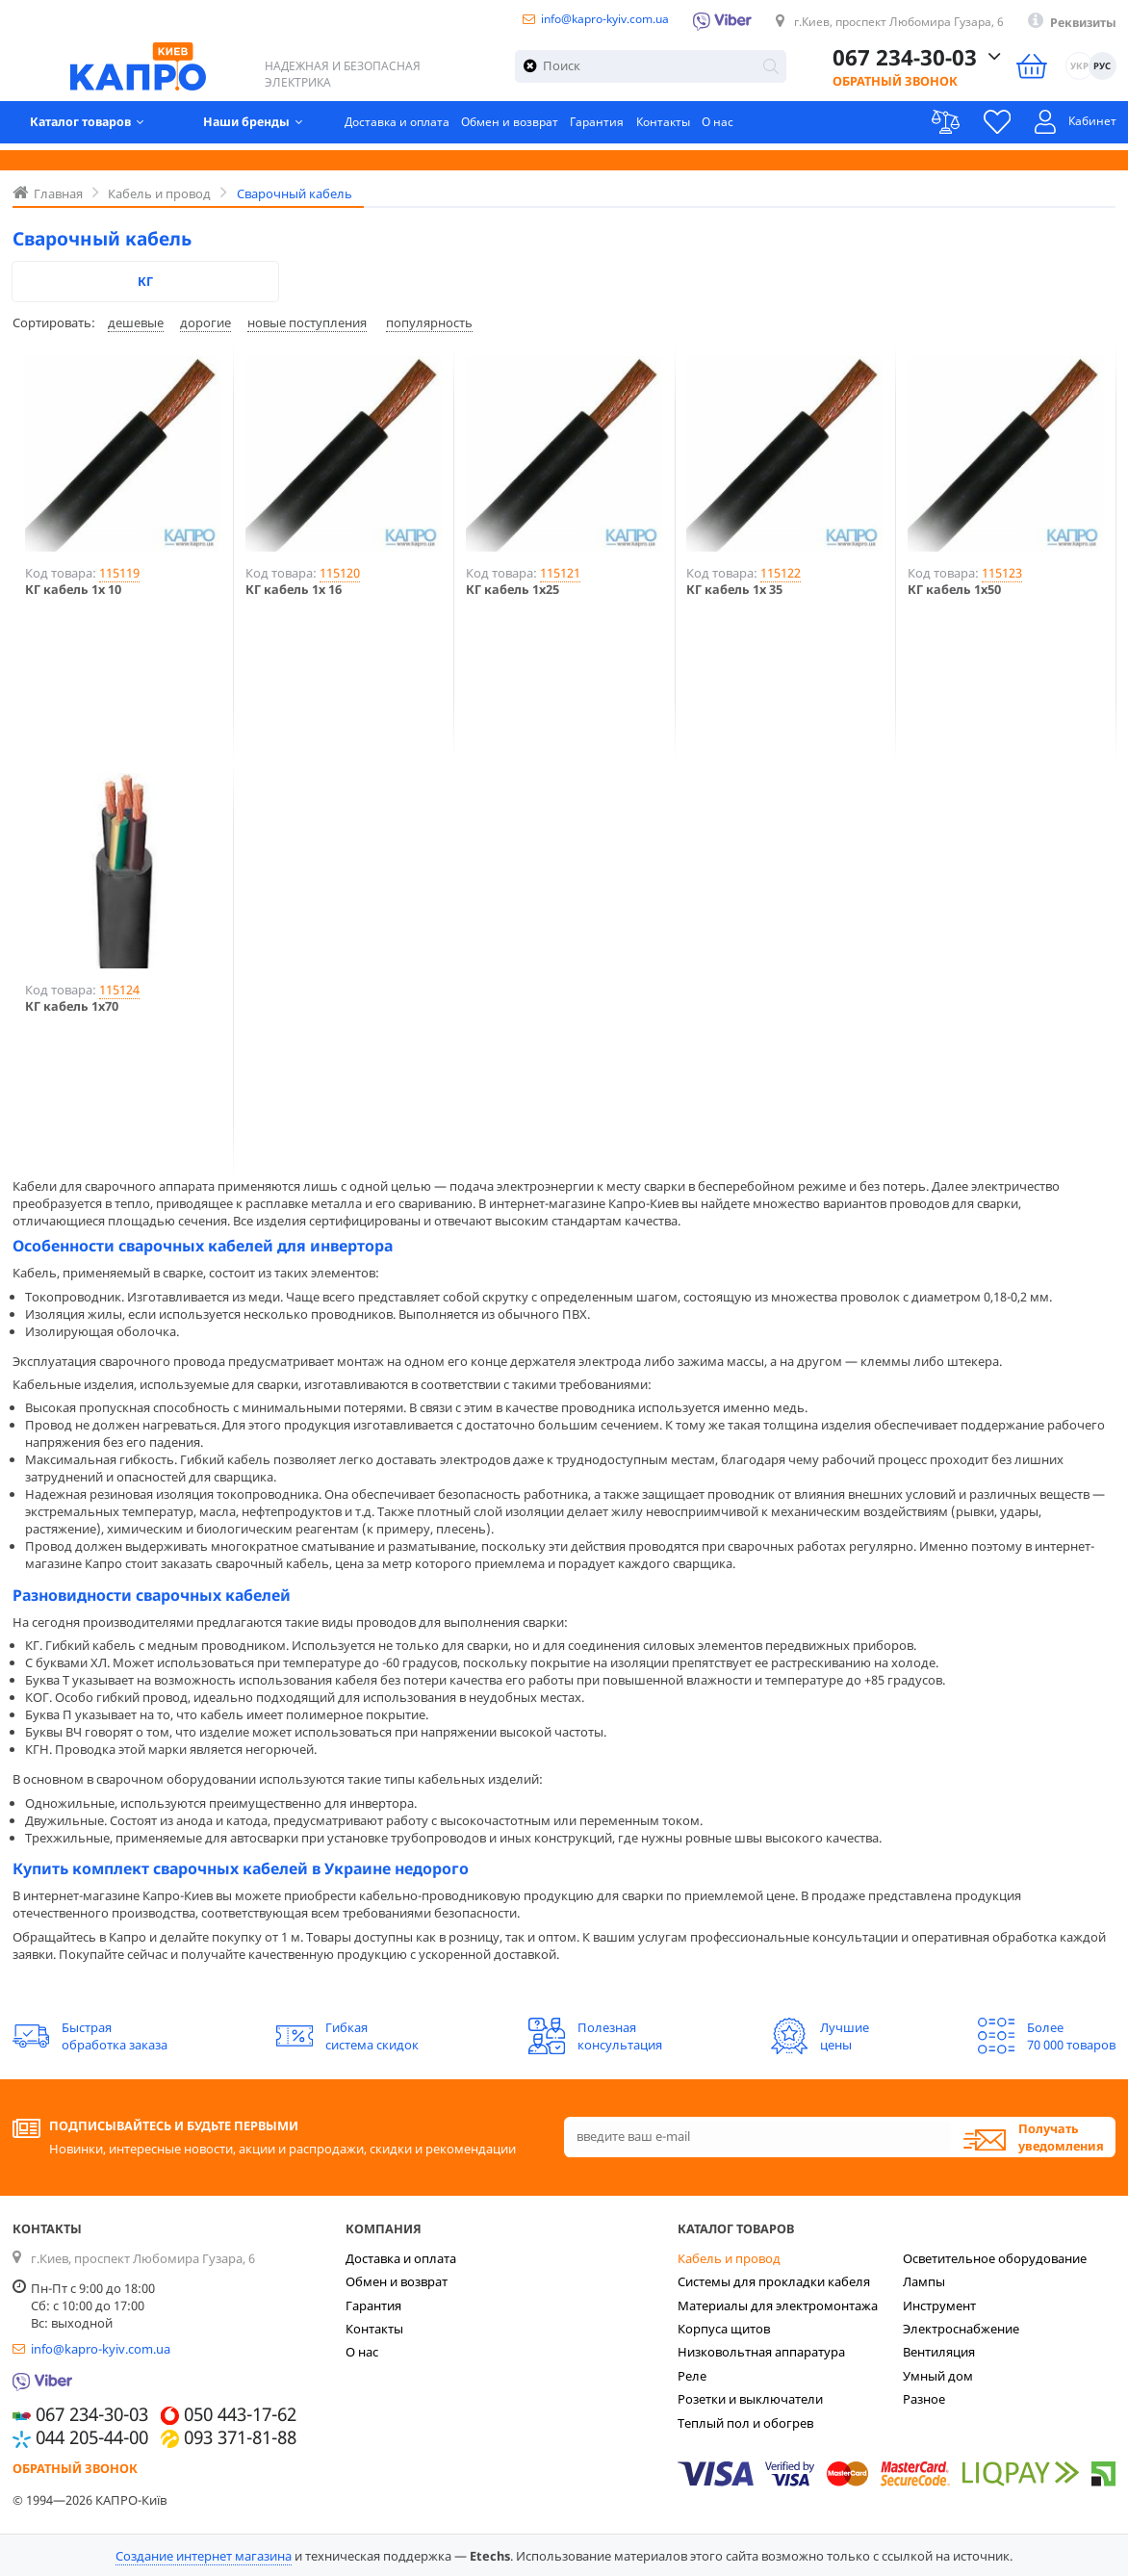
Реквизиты (1080, 23)
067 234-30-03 (904, 59)
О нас (746, 127)
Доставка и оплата (409, 127)
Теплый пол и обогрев (745, 2423)
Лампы (924, 2281)
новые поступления (307, 322)
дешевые (136, 322)
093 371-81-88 (240, 2438)
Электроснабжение (961, 2328)
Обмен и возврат (528, 127)
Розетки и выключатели (750, 2399)
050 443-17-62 (240, 2415)
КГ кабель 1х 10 (73, 589)
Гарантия (619, 127)
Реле (692, 2375)
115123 (1002, 572)
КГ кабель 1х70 (71, 1006)
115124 (119, 989)
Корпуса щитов (724, 2328)
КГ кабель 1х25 (512, 589)
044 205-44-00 (92, 2438)
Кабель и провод (729, 2258)
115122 (780, 572)
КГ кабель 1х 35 (734, 589)
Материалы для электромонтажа (778, 2305)
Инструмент (939, 2305)
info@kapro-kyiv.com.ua (577, 19)
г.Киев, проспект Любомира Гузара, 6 (887, 22)
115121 (560, 572)
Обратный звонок (894, 83)
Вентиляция (939, 2351)
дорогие (205, 322)
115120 (340, 572)
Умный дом (938, 2375)
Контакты (688, 127)
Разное (924, 2399)
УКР (1079, 69)
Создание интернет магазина (203, 2555)
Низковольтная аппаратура (761, 2351)
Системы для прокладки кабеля (774, 2281)
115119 (119, 572)
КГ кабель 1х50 (954, 589)
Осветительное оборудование (995, 2258)
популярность (429, 322)
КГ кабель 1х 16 (293, 589)
